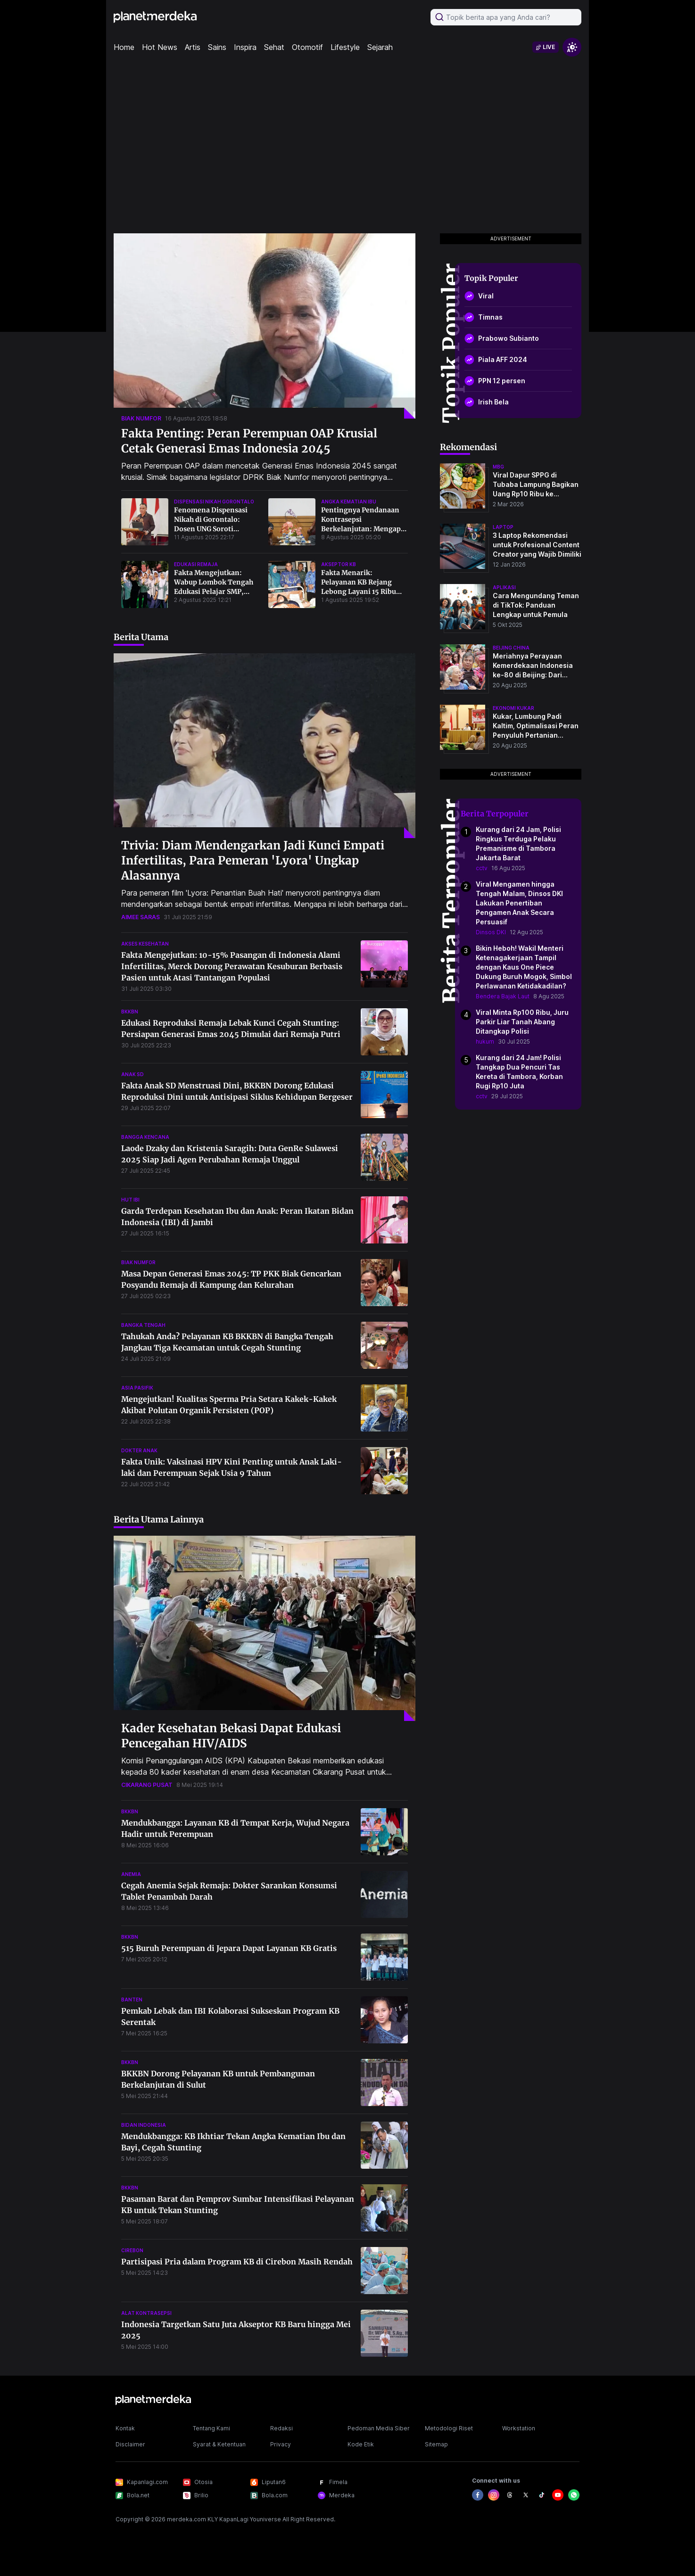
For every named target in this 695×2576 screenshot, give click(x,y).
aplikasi (504, 587)
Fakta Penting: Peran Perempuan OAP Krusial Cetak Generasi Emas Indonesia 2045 (249, 441)
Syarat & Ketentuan (219, 2444)
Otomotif (307, 47)
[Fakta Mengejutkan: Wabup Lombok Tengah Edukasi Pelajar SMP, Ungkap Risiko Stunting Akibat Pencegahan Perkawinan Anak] (144, 584)
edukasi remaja (196, 564)
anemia (131, 1874)
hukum (485, 1041)
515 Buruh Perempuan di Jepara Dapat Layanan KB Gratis (229, 1948)
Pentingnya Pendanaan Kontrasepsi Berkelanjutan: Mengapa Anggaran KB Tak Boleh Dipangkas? (363, 529)
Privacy (280, 2444)
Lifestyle (345, 47)
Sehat (274, 47)
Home (124, 47)
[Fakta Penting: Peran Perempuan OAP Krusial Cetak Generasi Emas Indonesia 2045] (264, 326)
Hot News (159, 47)
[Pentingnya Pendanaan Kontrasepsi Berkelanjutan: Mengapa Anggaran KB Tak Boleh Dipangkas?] (291, 521)
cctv (482, 868)
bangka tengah (143, 1325)
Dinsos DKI (491, 932)
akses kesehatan (145, 943)
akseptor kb (338, 564)
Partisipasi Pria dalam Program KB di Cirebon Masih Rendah (237, 2261)
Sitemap (436, 2444)
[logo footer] (153, 2400)
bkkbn (129, 1011)
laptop (503, 527)
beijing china (511, 647)
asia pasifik (137, 1388)
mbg (498, 466)
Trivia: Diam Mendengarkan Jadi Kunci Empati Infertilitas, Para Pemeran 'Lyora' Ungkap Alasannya (252, 860)
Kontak (125, 2428)
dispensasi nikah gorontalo (214, 501)
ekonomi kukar (513, 708)
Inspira (245, 47)
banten (131, 1999)
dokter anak (139, 1450)
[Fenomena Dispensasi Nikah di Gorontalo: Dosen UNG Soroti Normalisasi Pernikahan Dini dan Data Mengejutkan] (144, 521)
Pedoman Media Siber (379, 2428)
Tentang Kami (211, 2428)
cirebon (132, 2250)
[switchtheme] (572, 47)
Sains (217, 47)
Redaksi (281, 2428)
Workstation (518, 2428)
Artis (192, 47)
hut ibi (130, 1199)
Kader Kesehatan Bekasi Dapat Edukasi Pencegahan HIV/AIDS (231, 1736)
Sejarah (380, 47)
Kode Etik (361, 2444)
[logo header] (155, 17)
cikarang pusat (147, 1784)
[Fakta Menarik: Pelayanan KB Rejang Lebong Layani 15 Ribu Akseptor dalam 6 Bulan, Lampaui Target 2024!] (291, 584)
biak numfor (141, 418)
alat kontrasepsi (146, 2313)
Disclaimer (130, 2444)
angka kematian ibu (348, 501)
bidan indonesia (143, 2125)
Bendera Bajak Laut (503, 996)
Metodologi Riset (449, 2428)
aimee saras (140, 917)
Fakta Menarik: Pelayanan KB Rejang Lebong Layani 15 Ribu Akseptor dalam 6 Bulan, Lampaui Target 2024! (362, 591)
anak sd (132, 1074)
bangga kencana (145, 1137)
